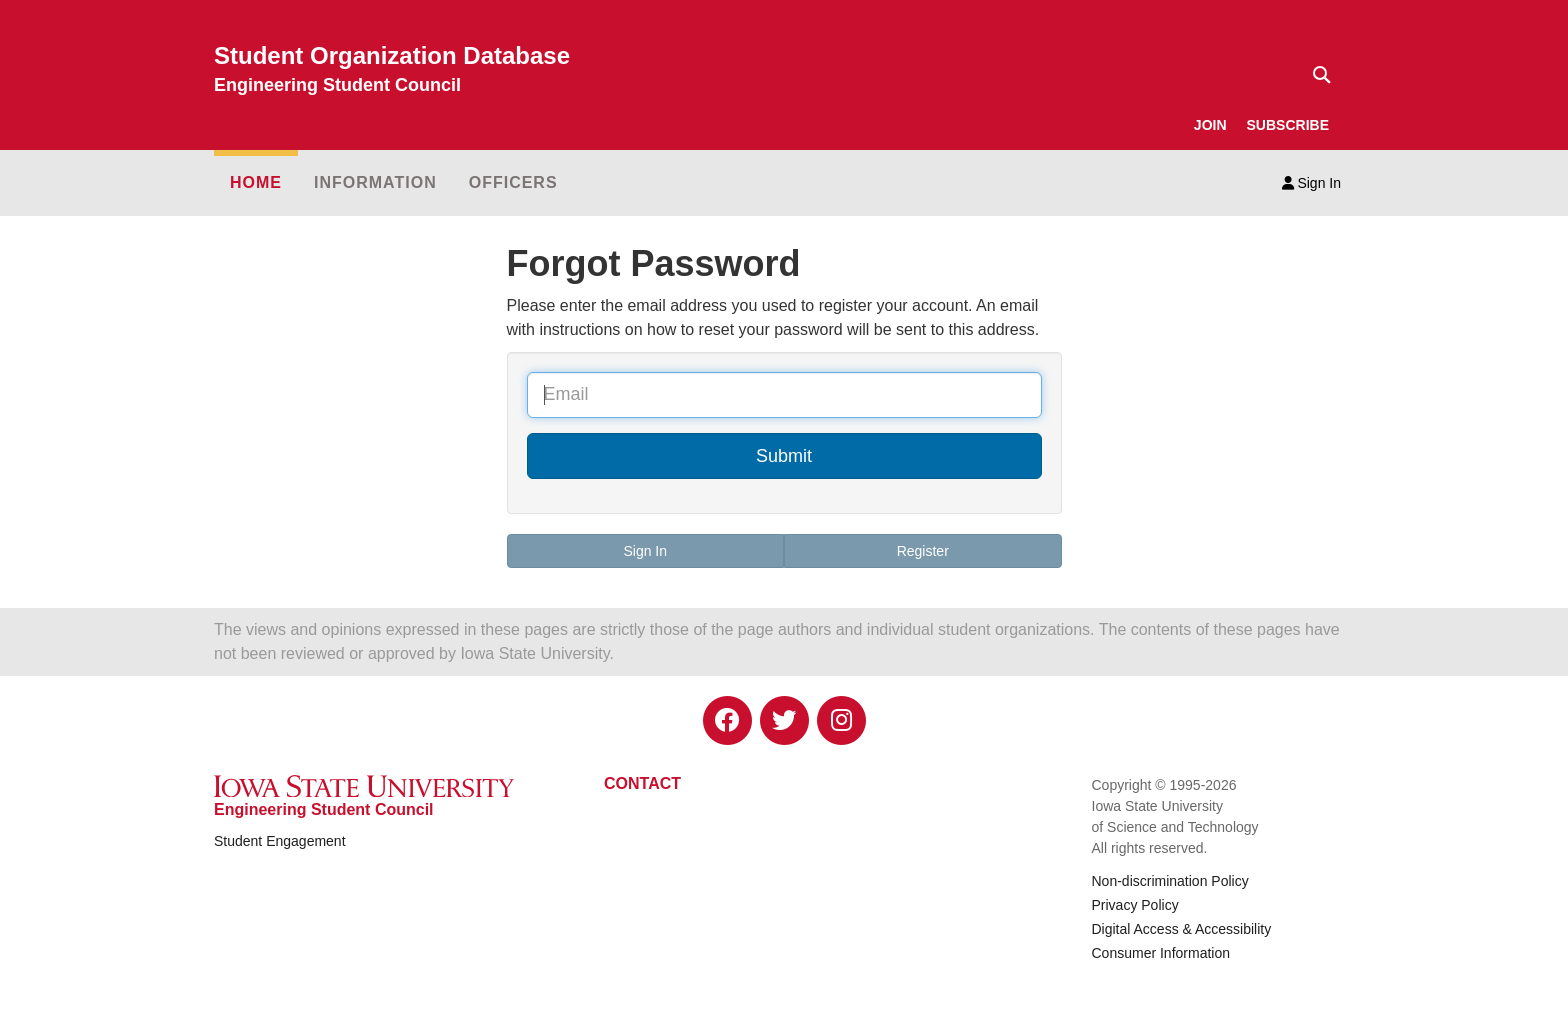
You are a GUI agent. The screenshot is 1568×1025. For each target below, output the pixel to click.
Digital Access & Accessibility (1182, 929)
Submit (784, 456)
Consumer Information (1161, 953)
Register (923, 551)
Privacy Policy (1135, 905)
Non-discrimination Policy (1170, 881)
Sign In (1311, 183)
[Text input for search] (1316, 75)
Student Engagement (280, 841)
